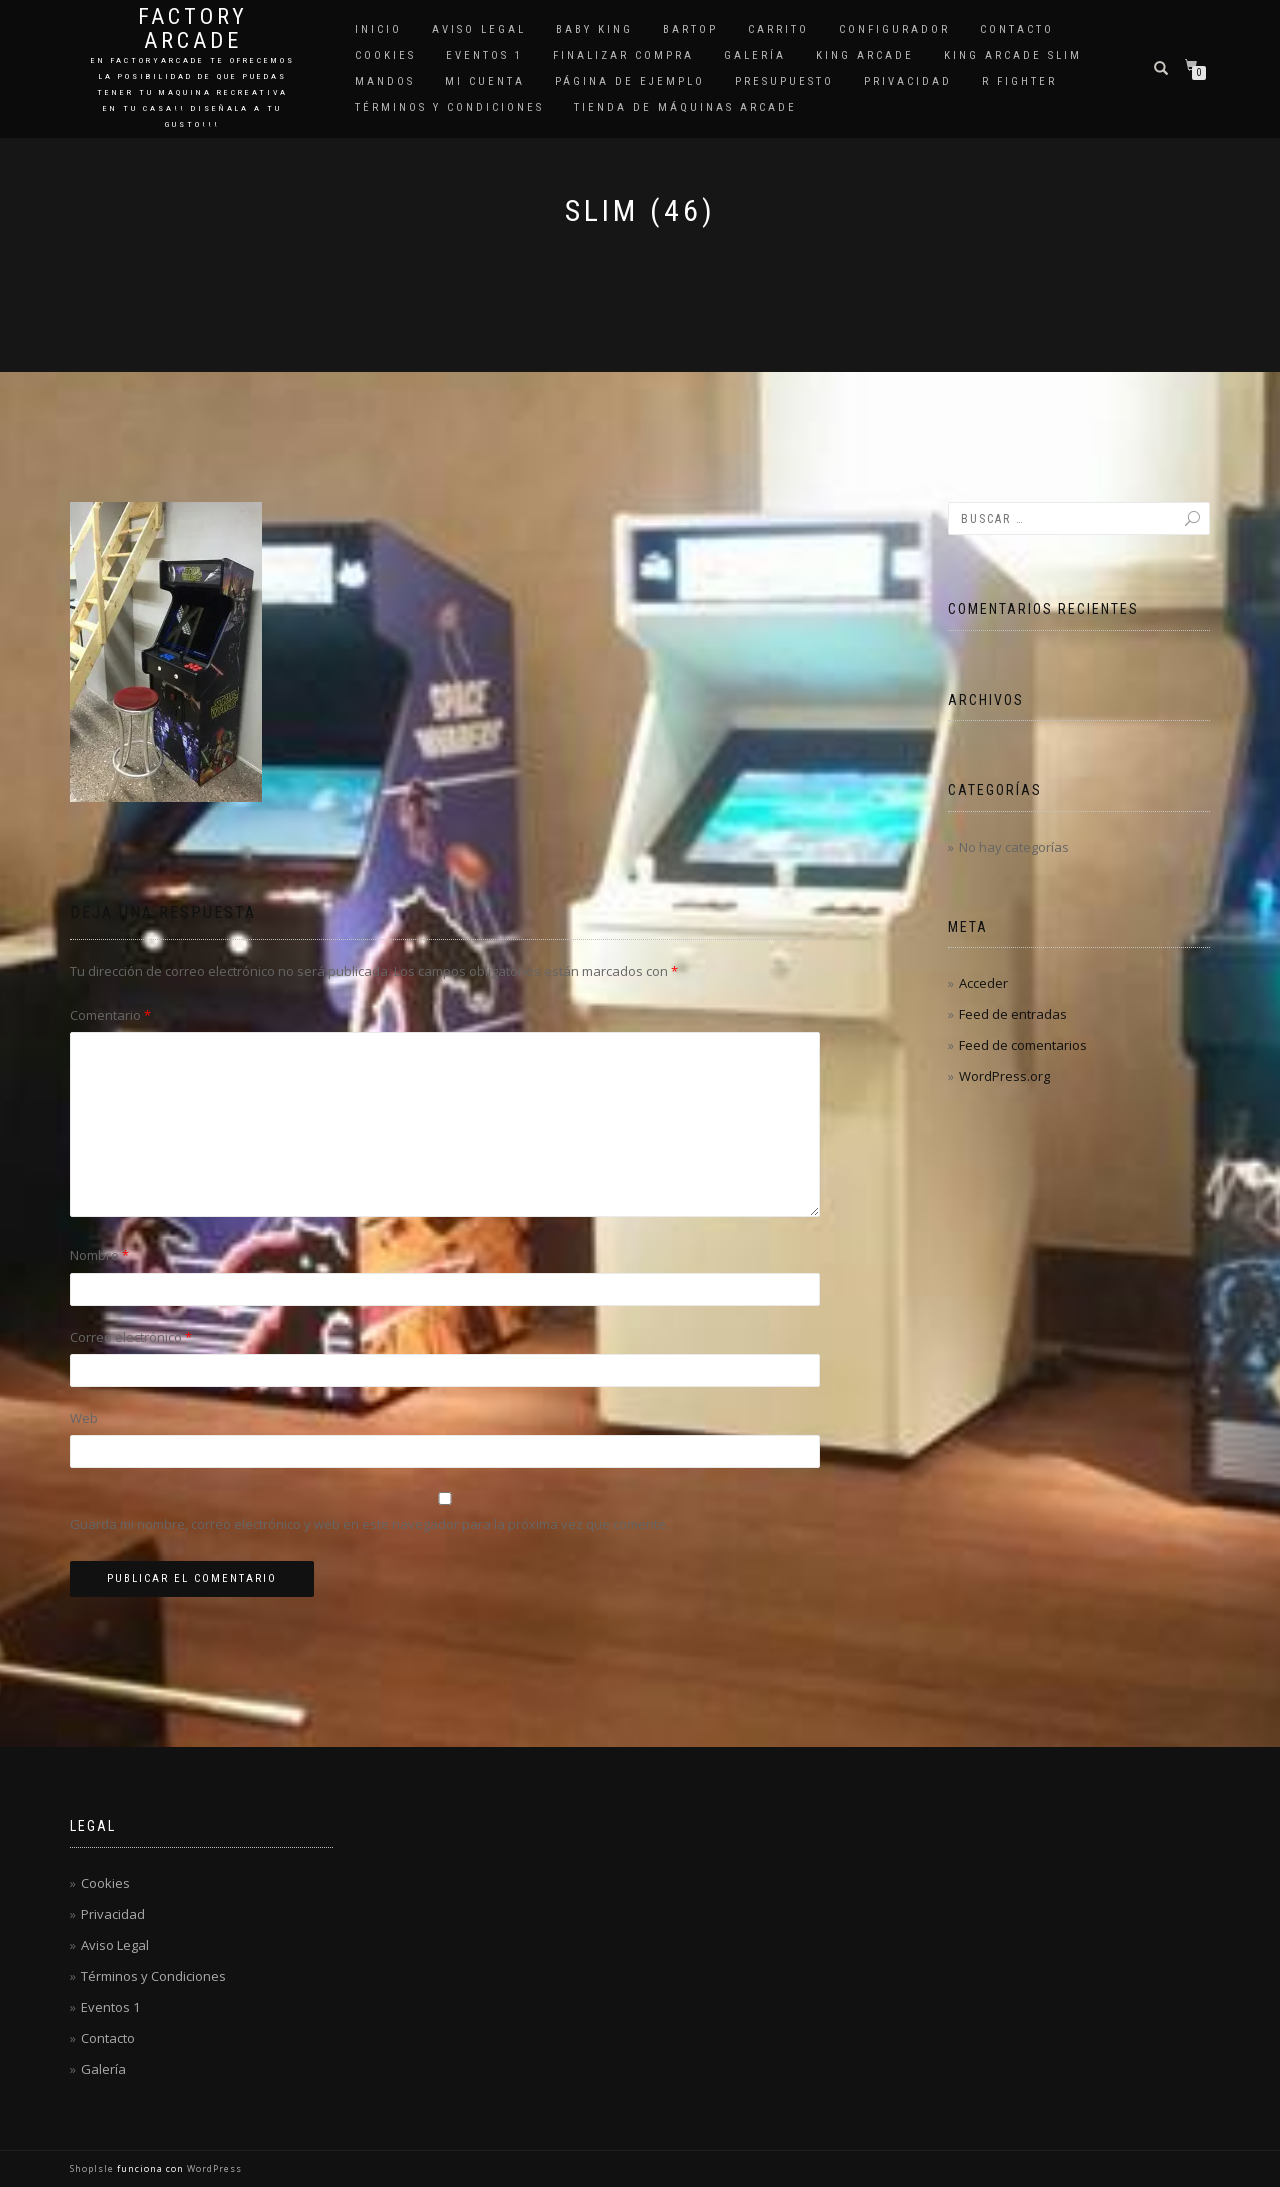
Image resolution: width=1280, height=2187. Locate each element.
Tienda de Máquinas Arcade (685, 107)
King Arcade (865, 55)
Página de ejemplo (630, 81)
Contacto (1017, 29)
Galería (755, 55)
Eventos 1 (484, 55)
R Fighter (1019, 81)
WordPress (213, 2168)
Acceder (983, 983)
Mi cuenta (485, 81)
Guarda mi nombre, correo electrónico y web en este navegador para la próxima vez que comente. (369, 1524)
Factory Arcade (193, 29)
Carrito (778, 29)
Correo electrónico (131, 1337)
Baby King (594, 29)
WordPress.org (1004, 1076)
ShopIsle (93, 2168)
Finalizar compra (623, 55)
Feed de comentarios (1023, 1045)
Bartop (690, 29)
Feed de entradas (1013, 1014)
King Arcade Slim (1013, 55)
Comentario (110, 1015)
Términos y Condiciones (449, 107)
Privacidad (908, 81)
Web (84, 1418)
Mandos (385, 81)
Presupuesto (784, 81)
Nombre (99, 1255)
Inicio (378, 29)
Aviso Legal (479, 29)
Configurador (894, 29)
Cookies (385, 55)
